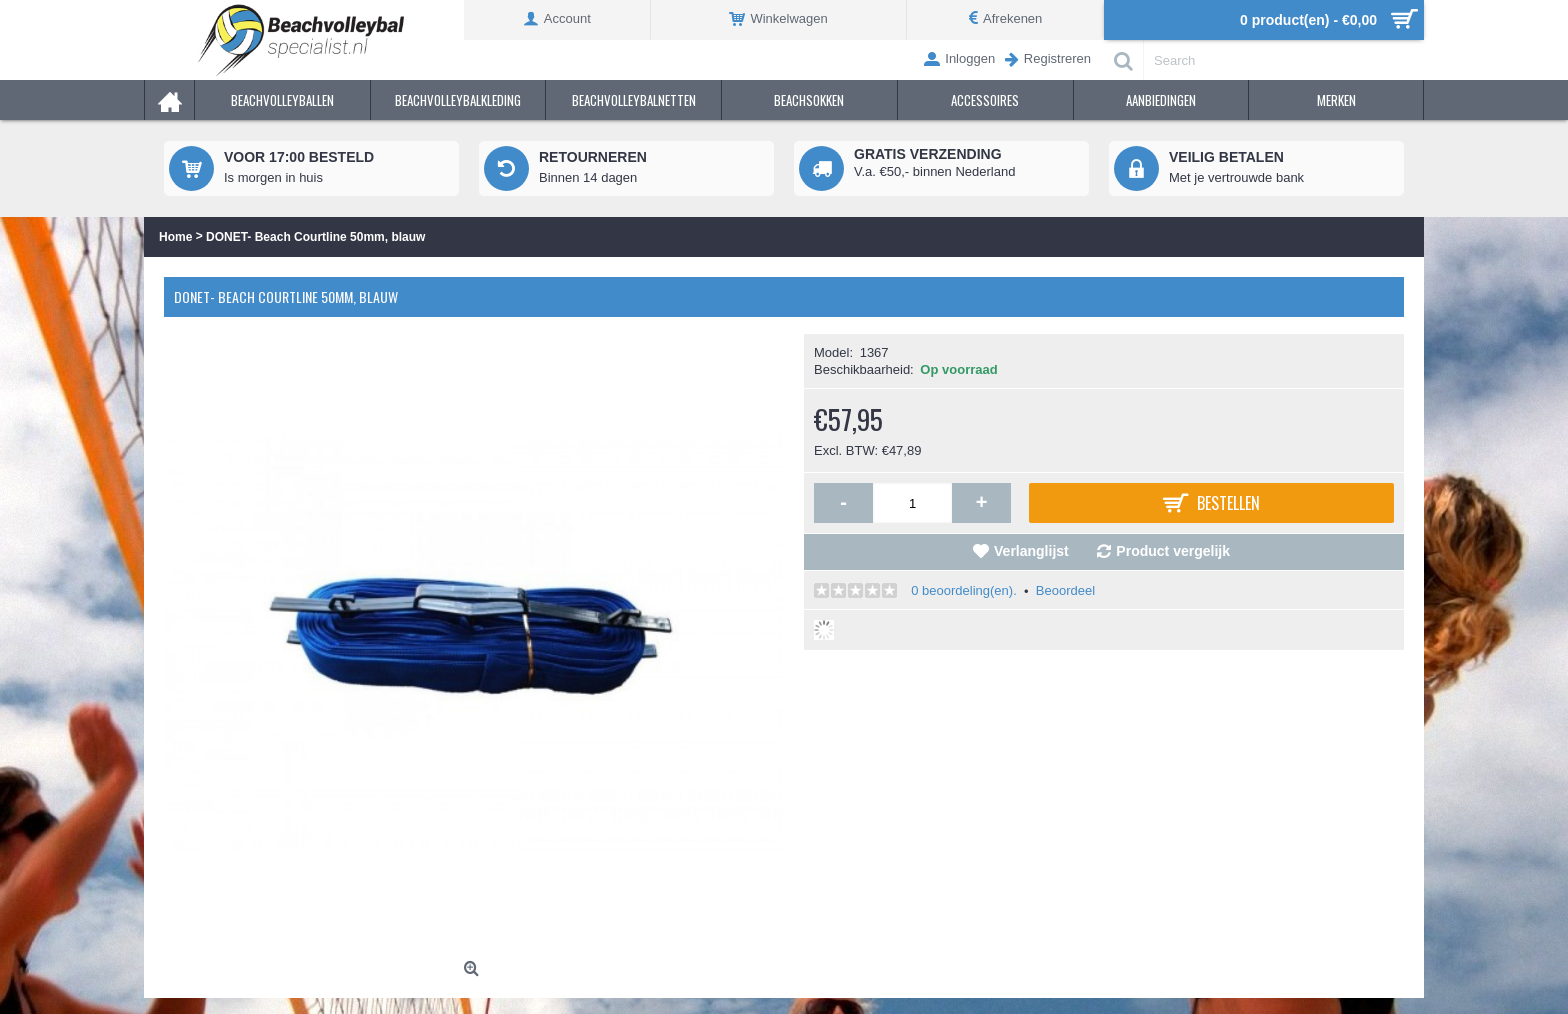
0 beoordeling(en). (964, 590)
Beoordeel (1065, 590)
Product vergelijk (1173, 551)
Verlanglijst (1031, 551)
